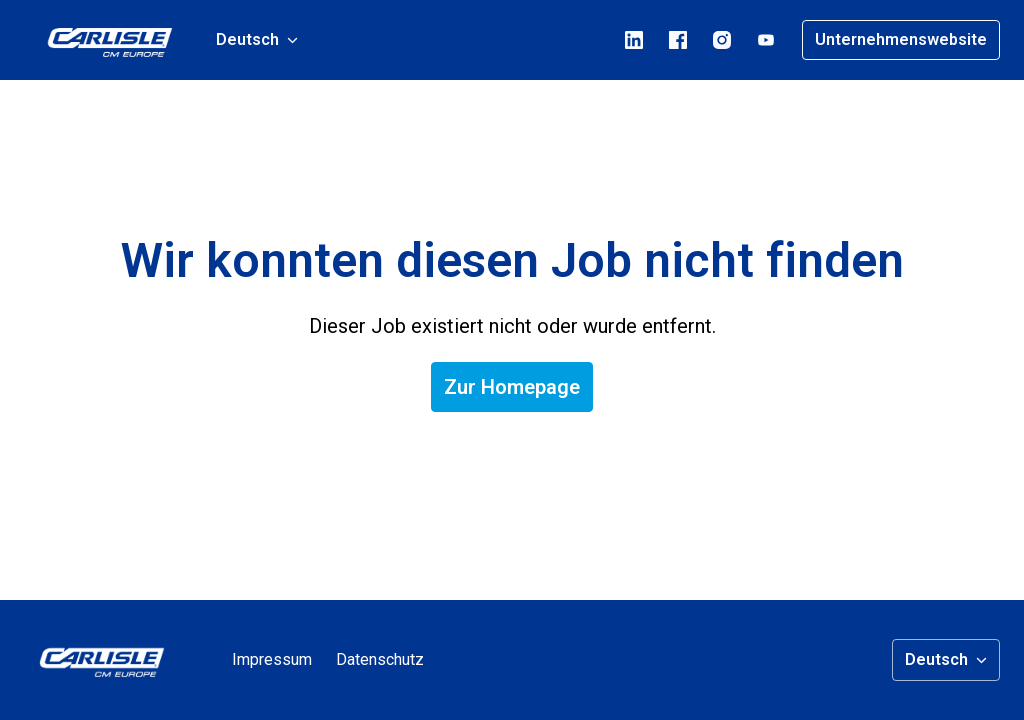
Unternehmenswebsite (901, 39)
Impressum (272, 659)
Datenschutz (380, 659)
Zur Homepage (512, 387)
